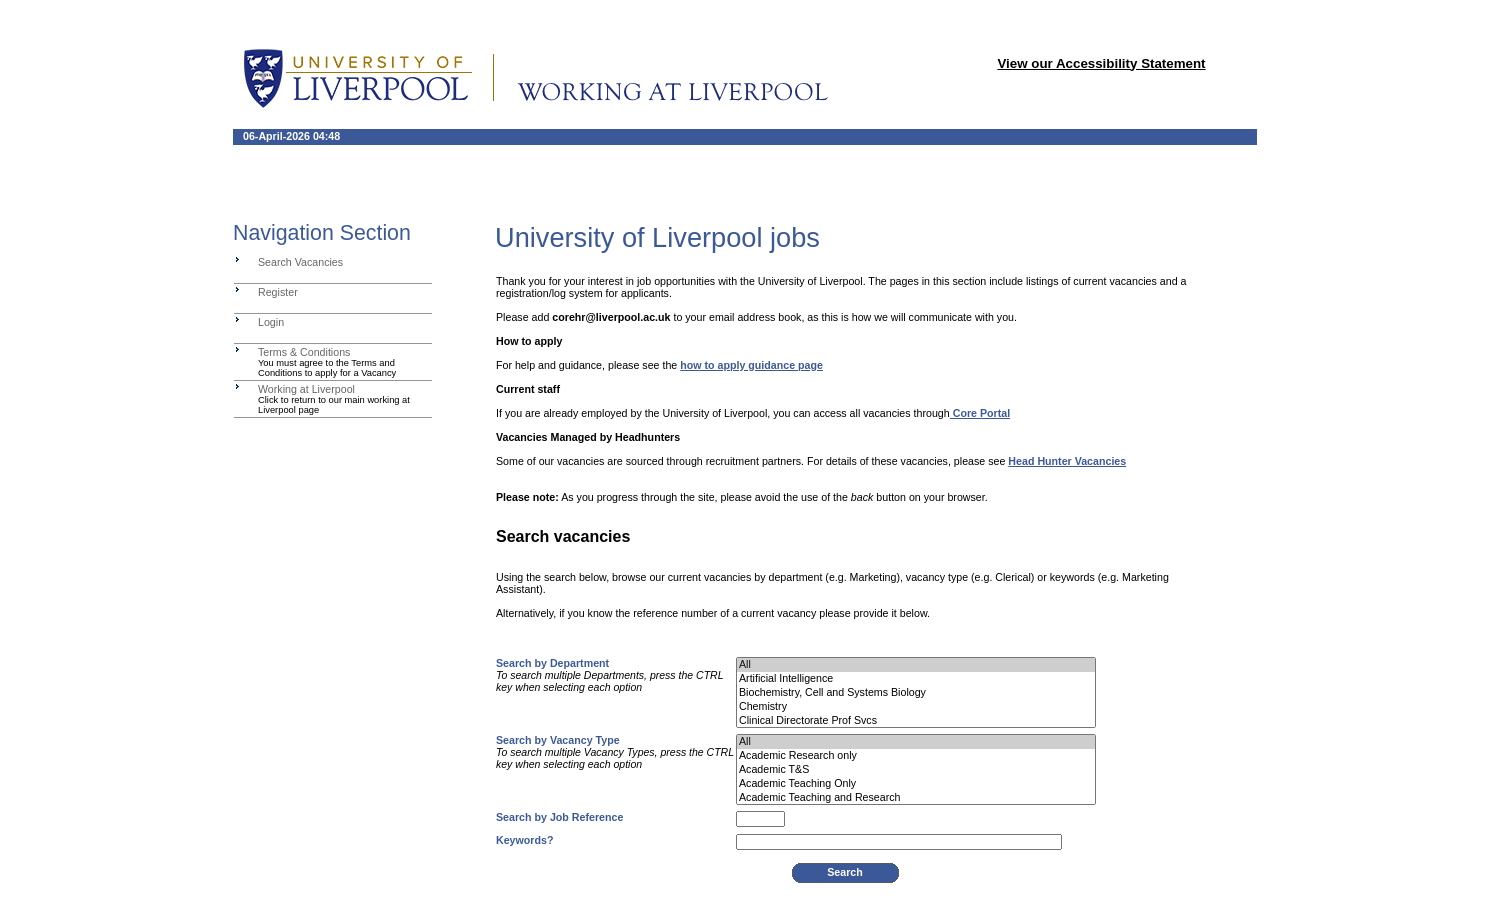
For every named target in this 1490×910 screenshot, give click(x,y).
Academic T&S (916, 770)
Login (271, 322)
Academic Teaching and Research (916, 798)
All (916, 665)
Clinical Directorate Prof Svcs (916, 721)
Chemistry (916, 707)
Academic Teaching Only (916, 784)
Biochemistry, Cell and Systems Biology (916, 693)
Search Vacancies (300, 262)
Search (845, 872)
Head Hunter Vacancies (1067, 461)
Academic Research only (916, 756)
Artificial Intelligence (916, 679)
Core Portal (980, 413)
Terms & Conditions (304, 352)
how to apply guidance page (751, 365)
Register (278, 292)
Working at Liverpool (306, 389)
